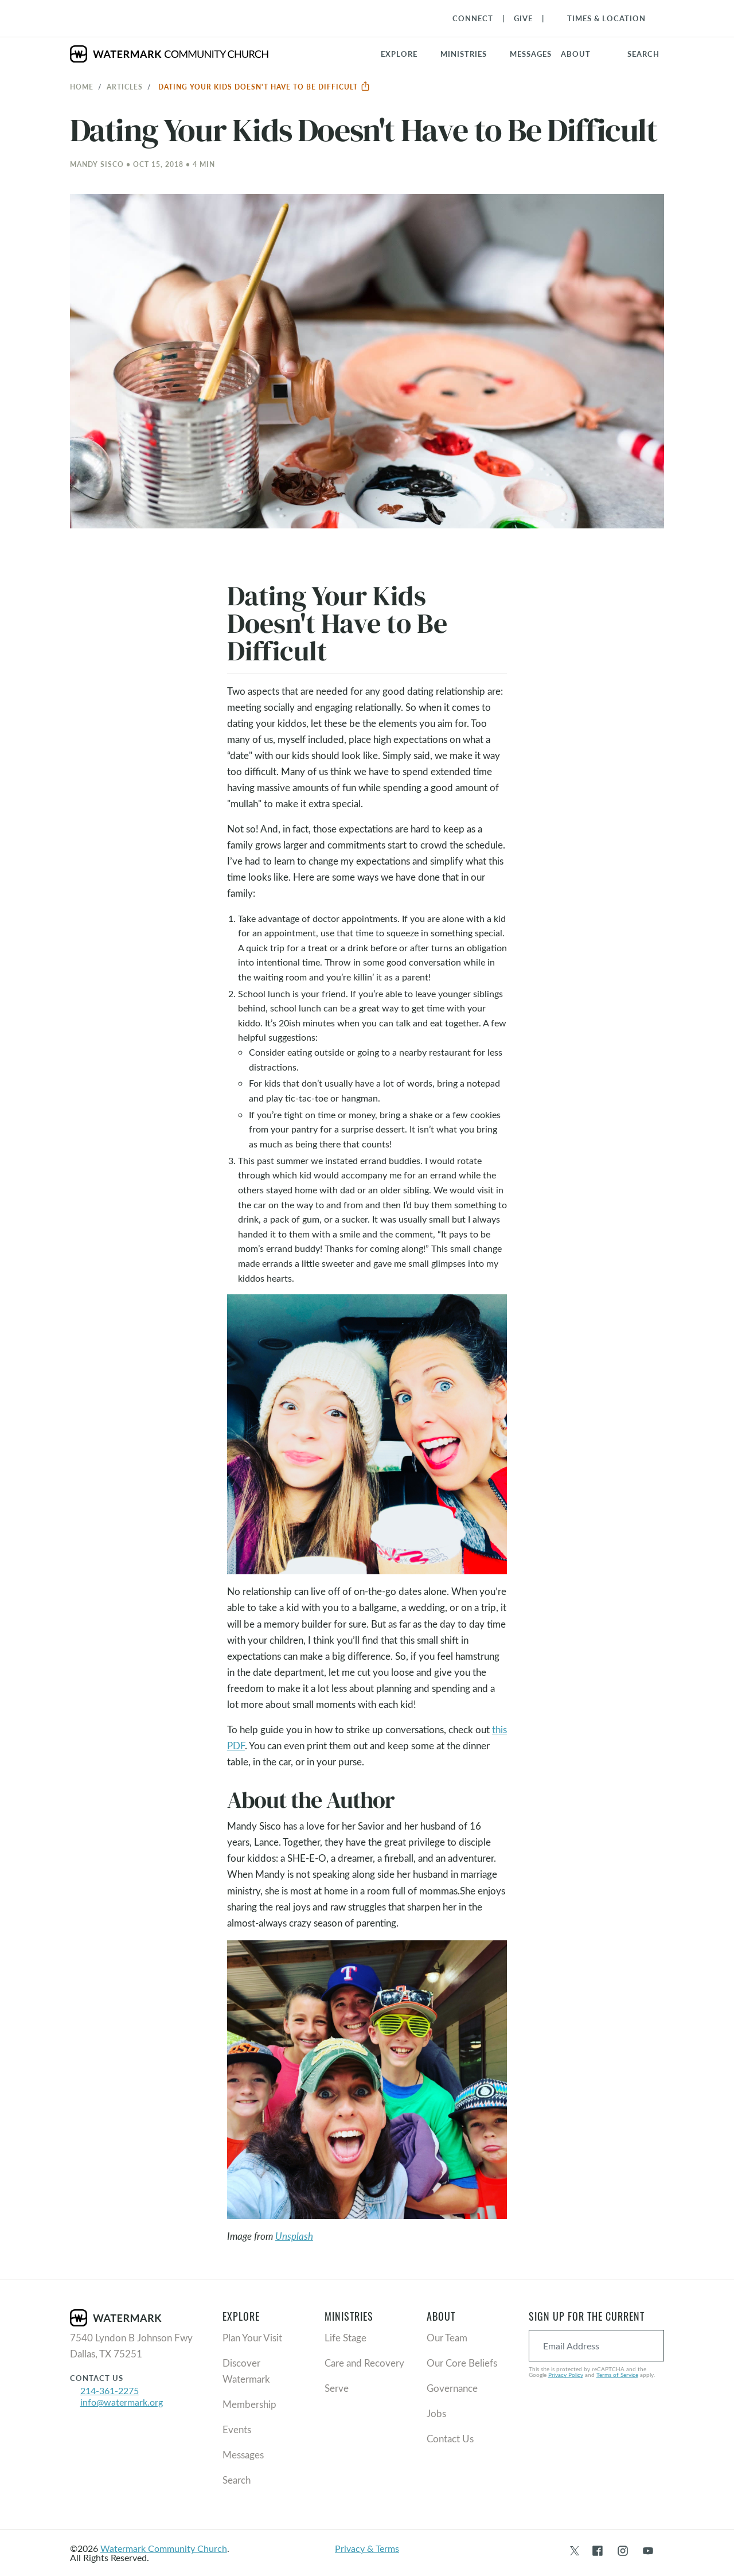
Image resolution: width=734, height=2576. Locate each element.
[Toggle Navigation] (600, 18)
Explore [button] (399, 54)
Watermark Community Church (163, 2548)
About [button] (576, 54)
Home (81, 86)
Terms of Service (617, 2375)
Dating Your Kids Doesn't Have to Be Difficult (264, 86)
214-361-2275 (109, 2390)
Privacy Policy (565, 2375)
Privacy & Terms (367, 2548)
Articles (125, 86)
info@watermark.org (121, 2402)
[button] (470, 53)
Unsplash (294, 2236)
